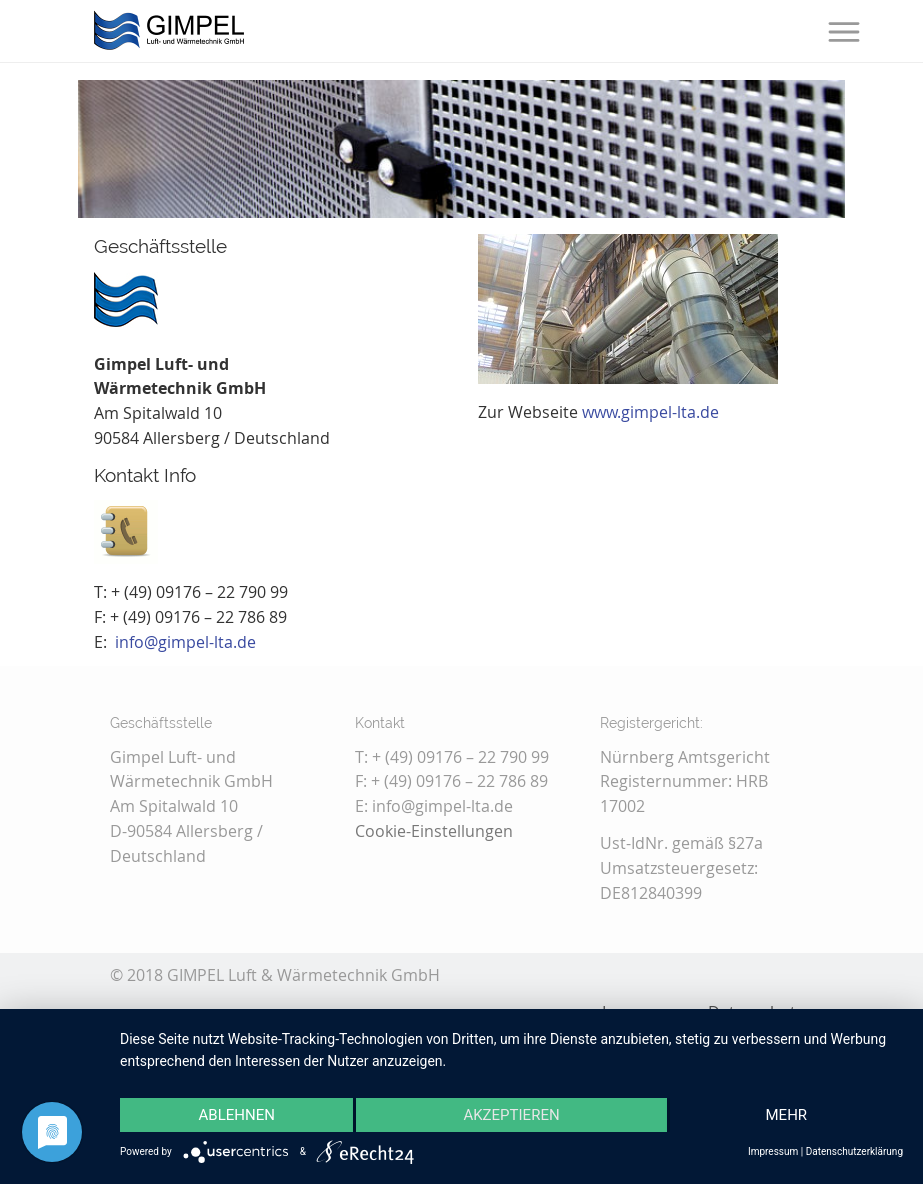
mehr (787, 1115)
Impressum (773, 1151)
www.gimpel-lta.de (650, 412)
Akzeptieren (511, 1115)
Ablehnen (237, 1115)
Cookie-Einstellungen (434, 831)
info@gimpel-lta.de (185, 642)
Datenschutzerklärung (854, 1151)
